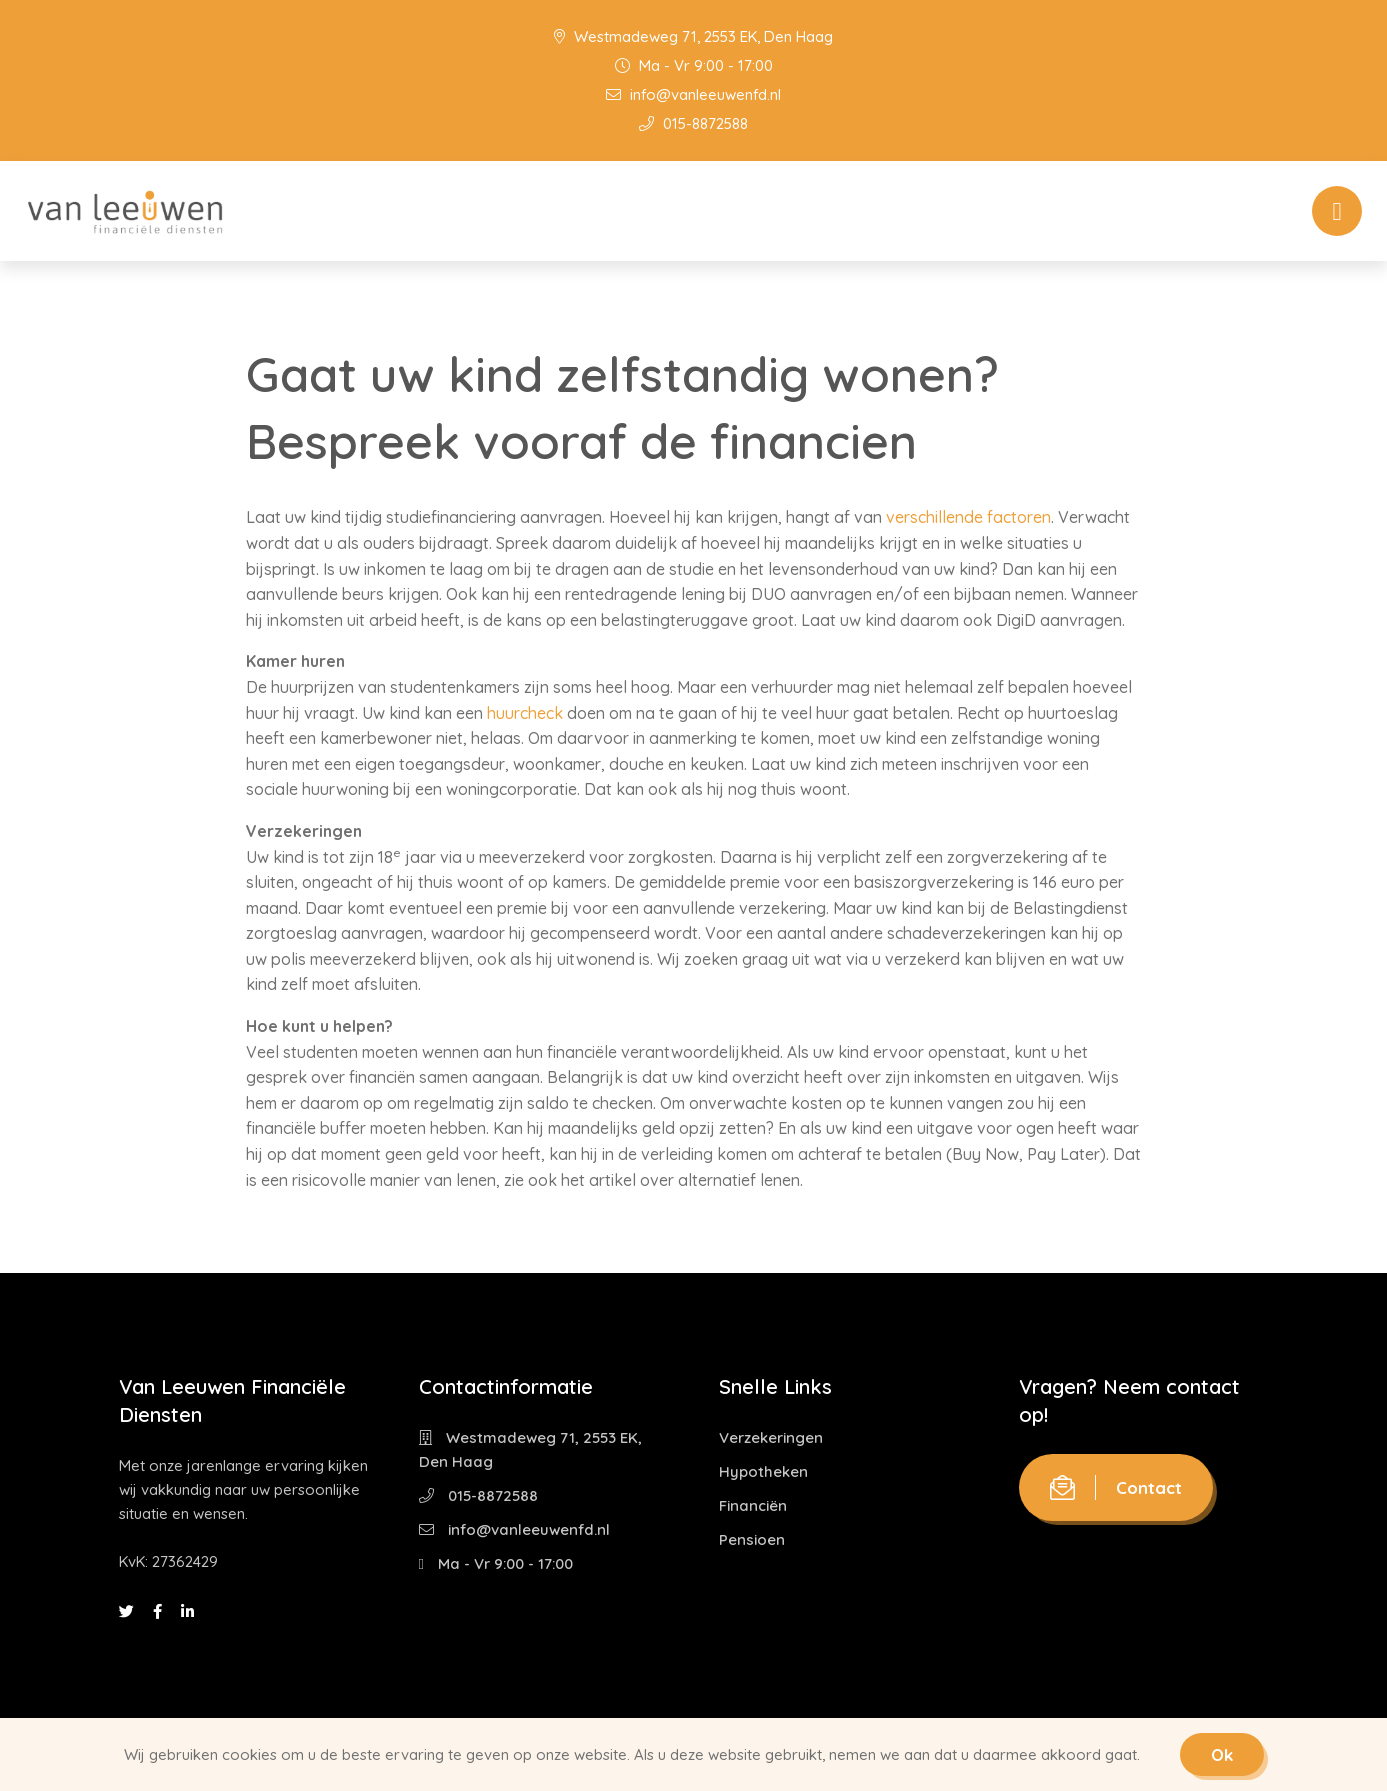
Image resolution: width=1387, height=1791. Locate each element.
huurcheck (525, 713)
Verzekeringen (771, 1437)
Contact (1116, 1487)
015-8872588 (693, 123)
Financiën (753, 1505)
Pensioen (752, 1539)
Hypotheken (763, 1471)
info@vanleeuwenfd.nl (693, 94)
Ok (1222, 1754)
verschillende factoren (968, 517)
